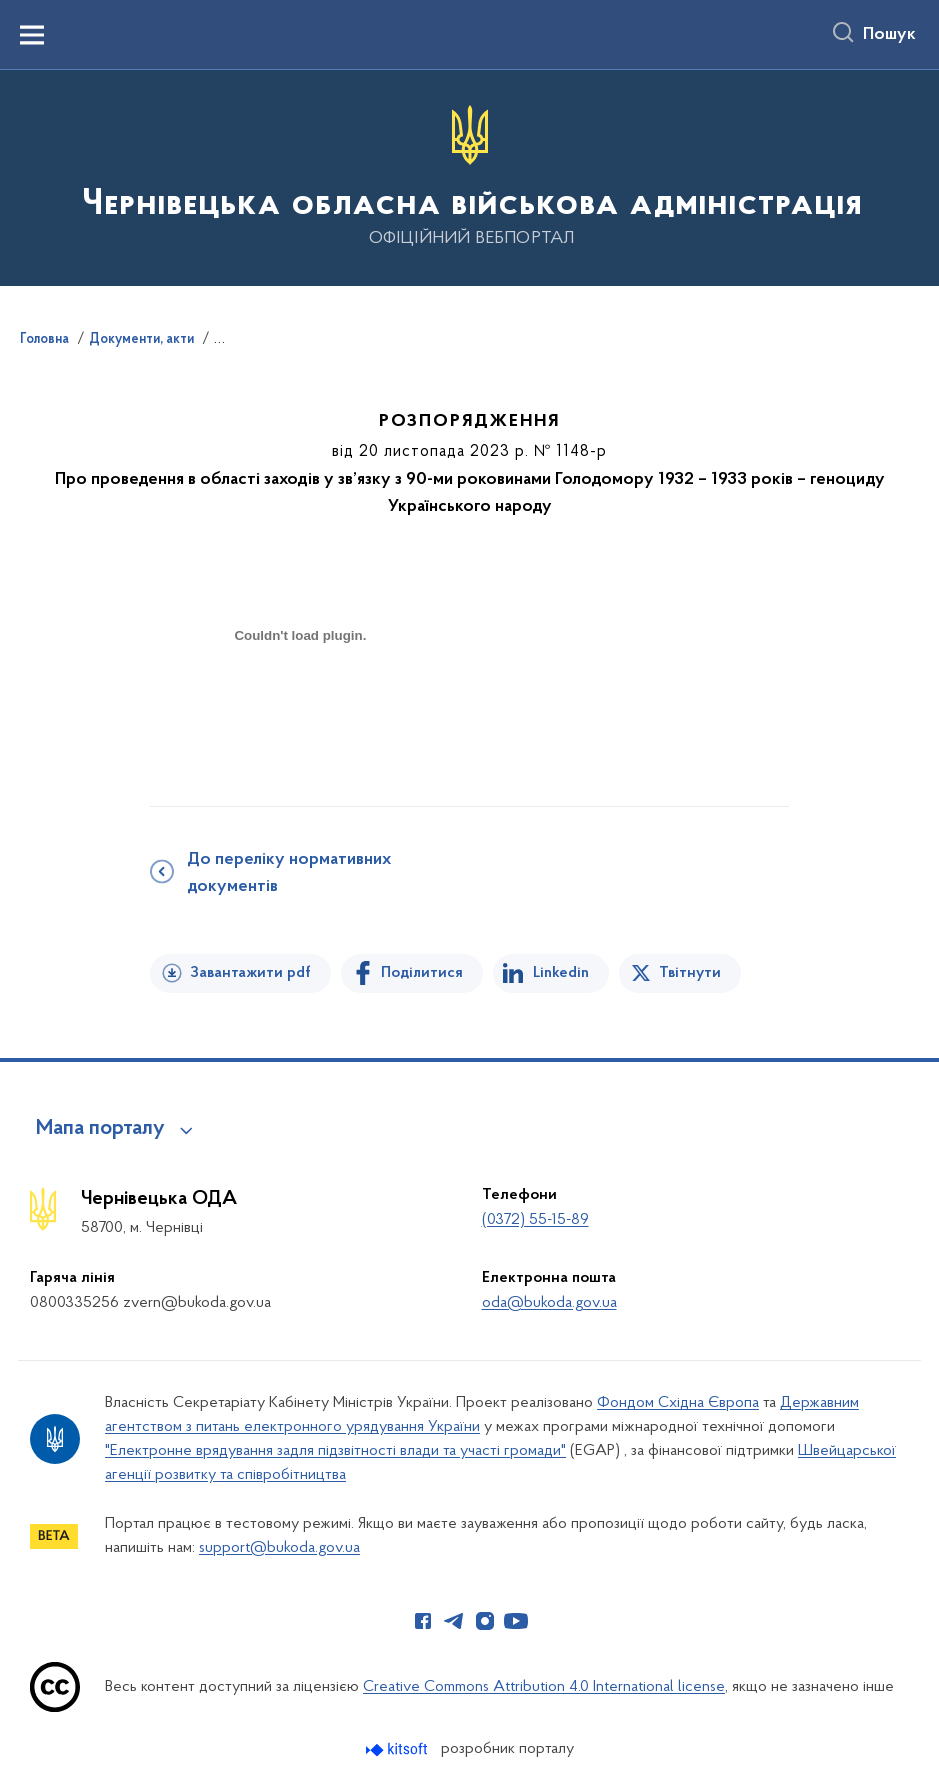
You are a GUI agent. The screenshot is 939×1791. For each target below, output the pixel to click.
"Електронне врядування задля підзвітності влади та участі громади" (335, 1451)
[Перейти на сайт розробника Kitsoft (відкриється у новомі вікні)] (398, 1749)
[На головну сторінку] (470, 176)
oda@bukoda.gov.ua (549, 1303)
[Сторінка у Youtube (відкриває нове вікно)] (516, 1621)
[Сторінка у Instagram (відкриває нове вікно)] (485, 1621)
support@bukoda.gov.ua (279, 1548)
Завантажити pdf (250, 973)
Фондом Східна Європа (678, 1403)
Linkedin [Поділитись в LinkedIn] (561, 973)
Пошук (889, 35)
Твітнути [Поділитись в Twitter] (690, 973)
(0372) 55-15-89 (535, 1220)
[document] (300, 706)
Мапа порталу (100, 1129)
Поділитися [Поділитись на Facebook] (422, 973)
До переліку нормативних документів (289, 873)
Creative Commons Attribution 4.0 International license (544, 1687)
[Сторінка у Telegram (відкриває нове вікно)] (454, 1621)
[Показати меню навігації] (32, 35)
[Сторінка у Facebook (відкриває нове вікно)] (423, 1621)
